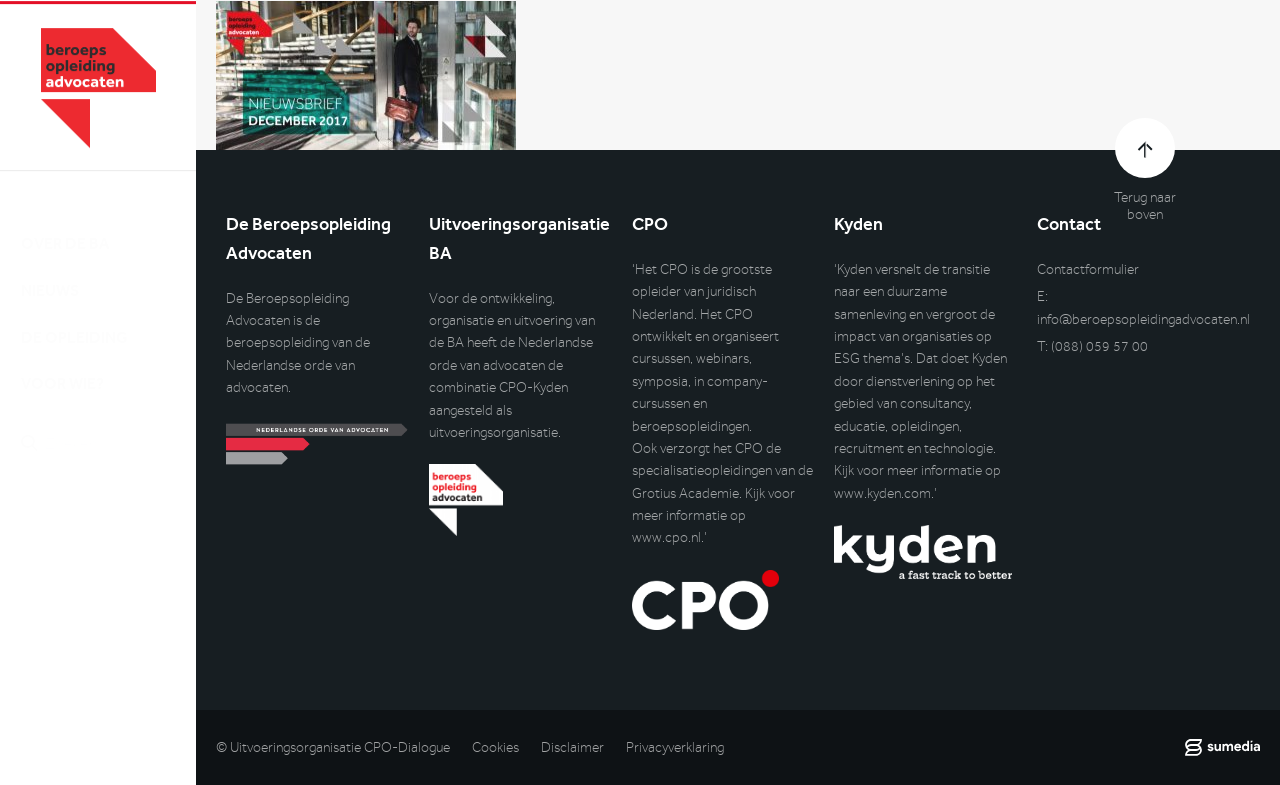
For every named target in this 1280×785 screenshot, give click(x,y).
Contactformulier (1088, 269)
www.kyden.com (882, 493)
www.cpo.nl (666, 537)
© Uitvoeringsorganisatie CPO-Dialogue (333, 747)
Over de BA (65, 225)
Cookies (495, 747)
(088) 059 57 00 (1099, 346)
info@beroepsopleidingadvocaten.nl (1143, 319)
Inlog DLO (109, 531)
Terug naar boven (1145, 206)
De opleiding (74, 319)
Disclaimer (572, 747)
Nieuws (50, 272)
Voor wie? (62, 365)
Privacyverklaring (675, 747)
